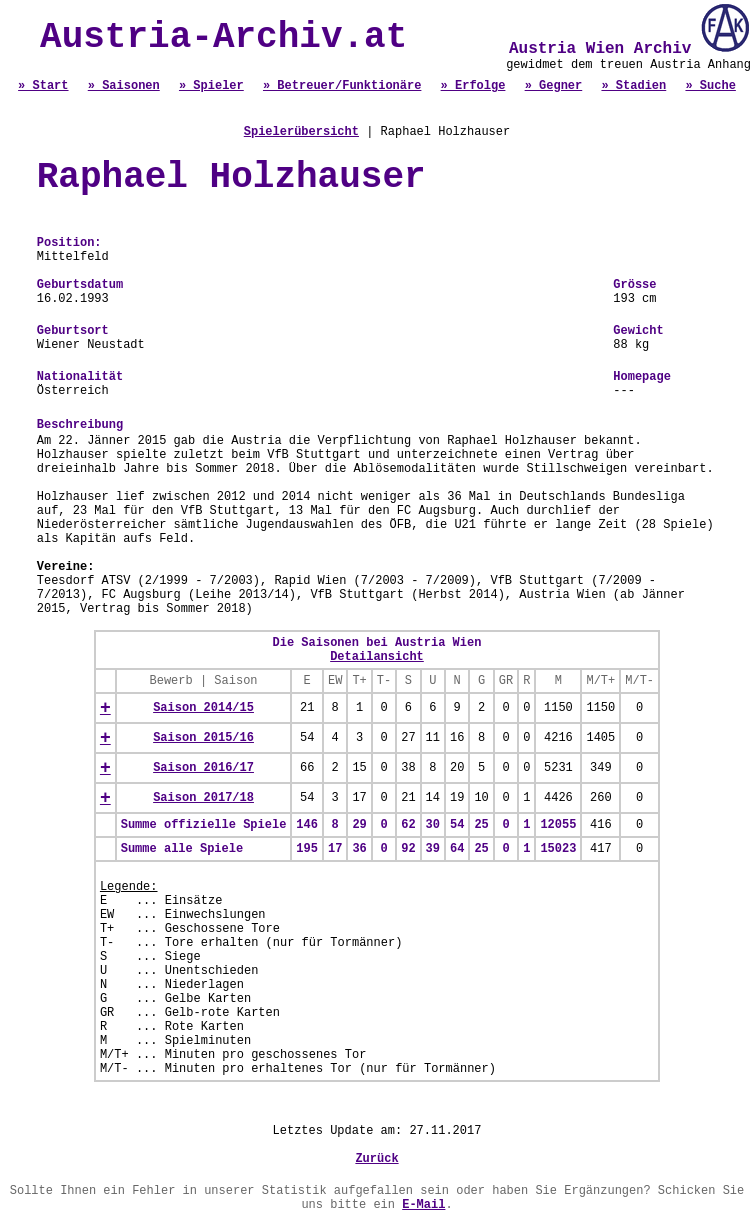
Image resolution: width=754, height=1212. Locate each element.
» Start (43, 86)
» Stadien (633, 86)
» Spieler (211, 86)
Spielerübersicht (301, 132)
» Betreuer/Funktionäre (342, 86)
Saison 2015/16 (203, 738)
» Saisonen (124, 86)
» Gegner (554, 86)
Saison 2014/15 (203, 708)
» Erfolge (473, 86)
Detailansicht (377, 657)
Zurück (376, 1159)
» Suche (710, 86)
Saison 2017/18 (203, 798)
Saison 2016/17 (203, 768)
